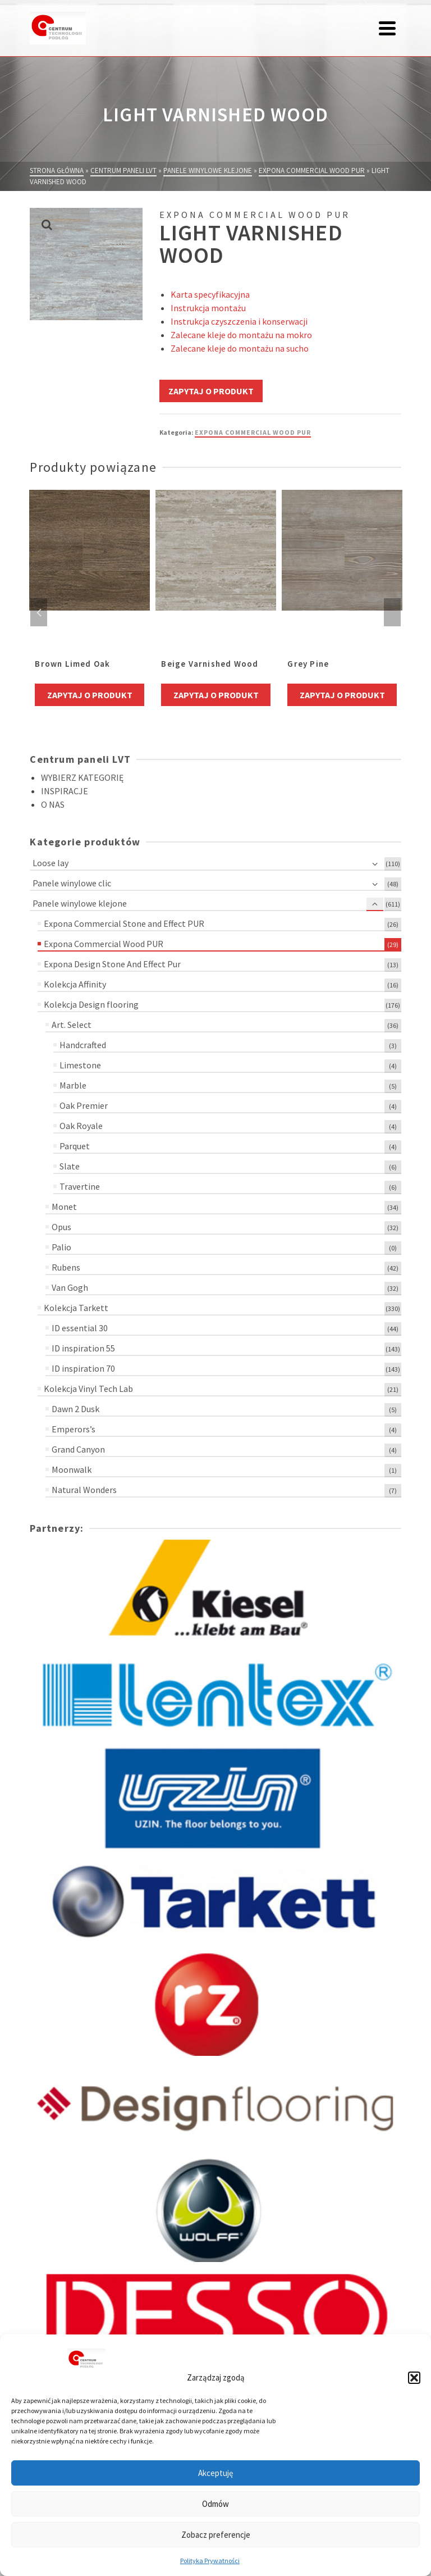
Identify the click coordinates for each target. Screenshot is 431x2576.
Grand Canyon (78, 1449)
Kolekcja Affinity (75, 984)
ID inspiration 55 (83, 1348)
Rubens (66, 1267)
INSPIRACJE (64, 791)
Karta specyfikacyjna (210, 294)
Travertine (79, 1186)
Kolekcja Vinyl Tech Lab (88, 1388)
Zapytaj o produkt (211, 391)
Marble (72, 1085)
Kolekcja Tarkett (76, 1307)
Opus (61, 1226)
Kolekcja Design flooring (91, 1004)
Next (392, 612)
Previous (38, 612)
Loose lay (50, 862)
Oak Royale (81, 1125)
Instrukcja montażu (208, 307)
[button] (414, 2377)
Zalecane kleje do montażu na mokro (241, 334)
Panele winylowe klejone (80, 903)
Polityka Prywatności (210, 2560)
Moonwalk (71, 1469)
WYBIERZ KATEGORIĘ (82, 777)
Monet (64, 1206)
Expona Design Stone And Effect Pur (112, 964)
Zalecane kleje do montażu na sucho (240, 348)
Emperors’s (73, 1429)
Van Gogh (70, 1287)
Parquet (74, 1146)
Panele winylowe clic (72, 883)
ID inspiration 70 (83, 1368)
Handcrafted (82, 1044)
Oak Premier (83, 1105)
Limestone (80, 1065)
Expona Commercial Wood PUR (253, 432)
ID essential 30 (80, 1327)
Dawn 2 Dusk (75, 1408)
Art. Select (71, 1024)
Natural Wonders (84, 1489)
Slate (69, 1166)
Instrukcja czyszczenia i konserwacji (239, 321)
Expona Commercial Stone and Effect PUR (124, 923)
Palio (61, 1247)
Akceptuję (215, 2473)
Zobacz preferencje (215, 2534)
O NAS (53, 804)
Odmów (215, 2503)
